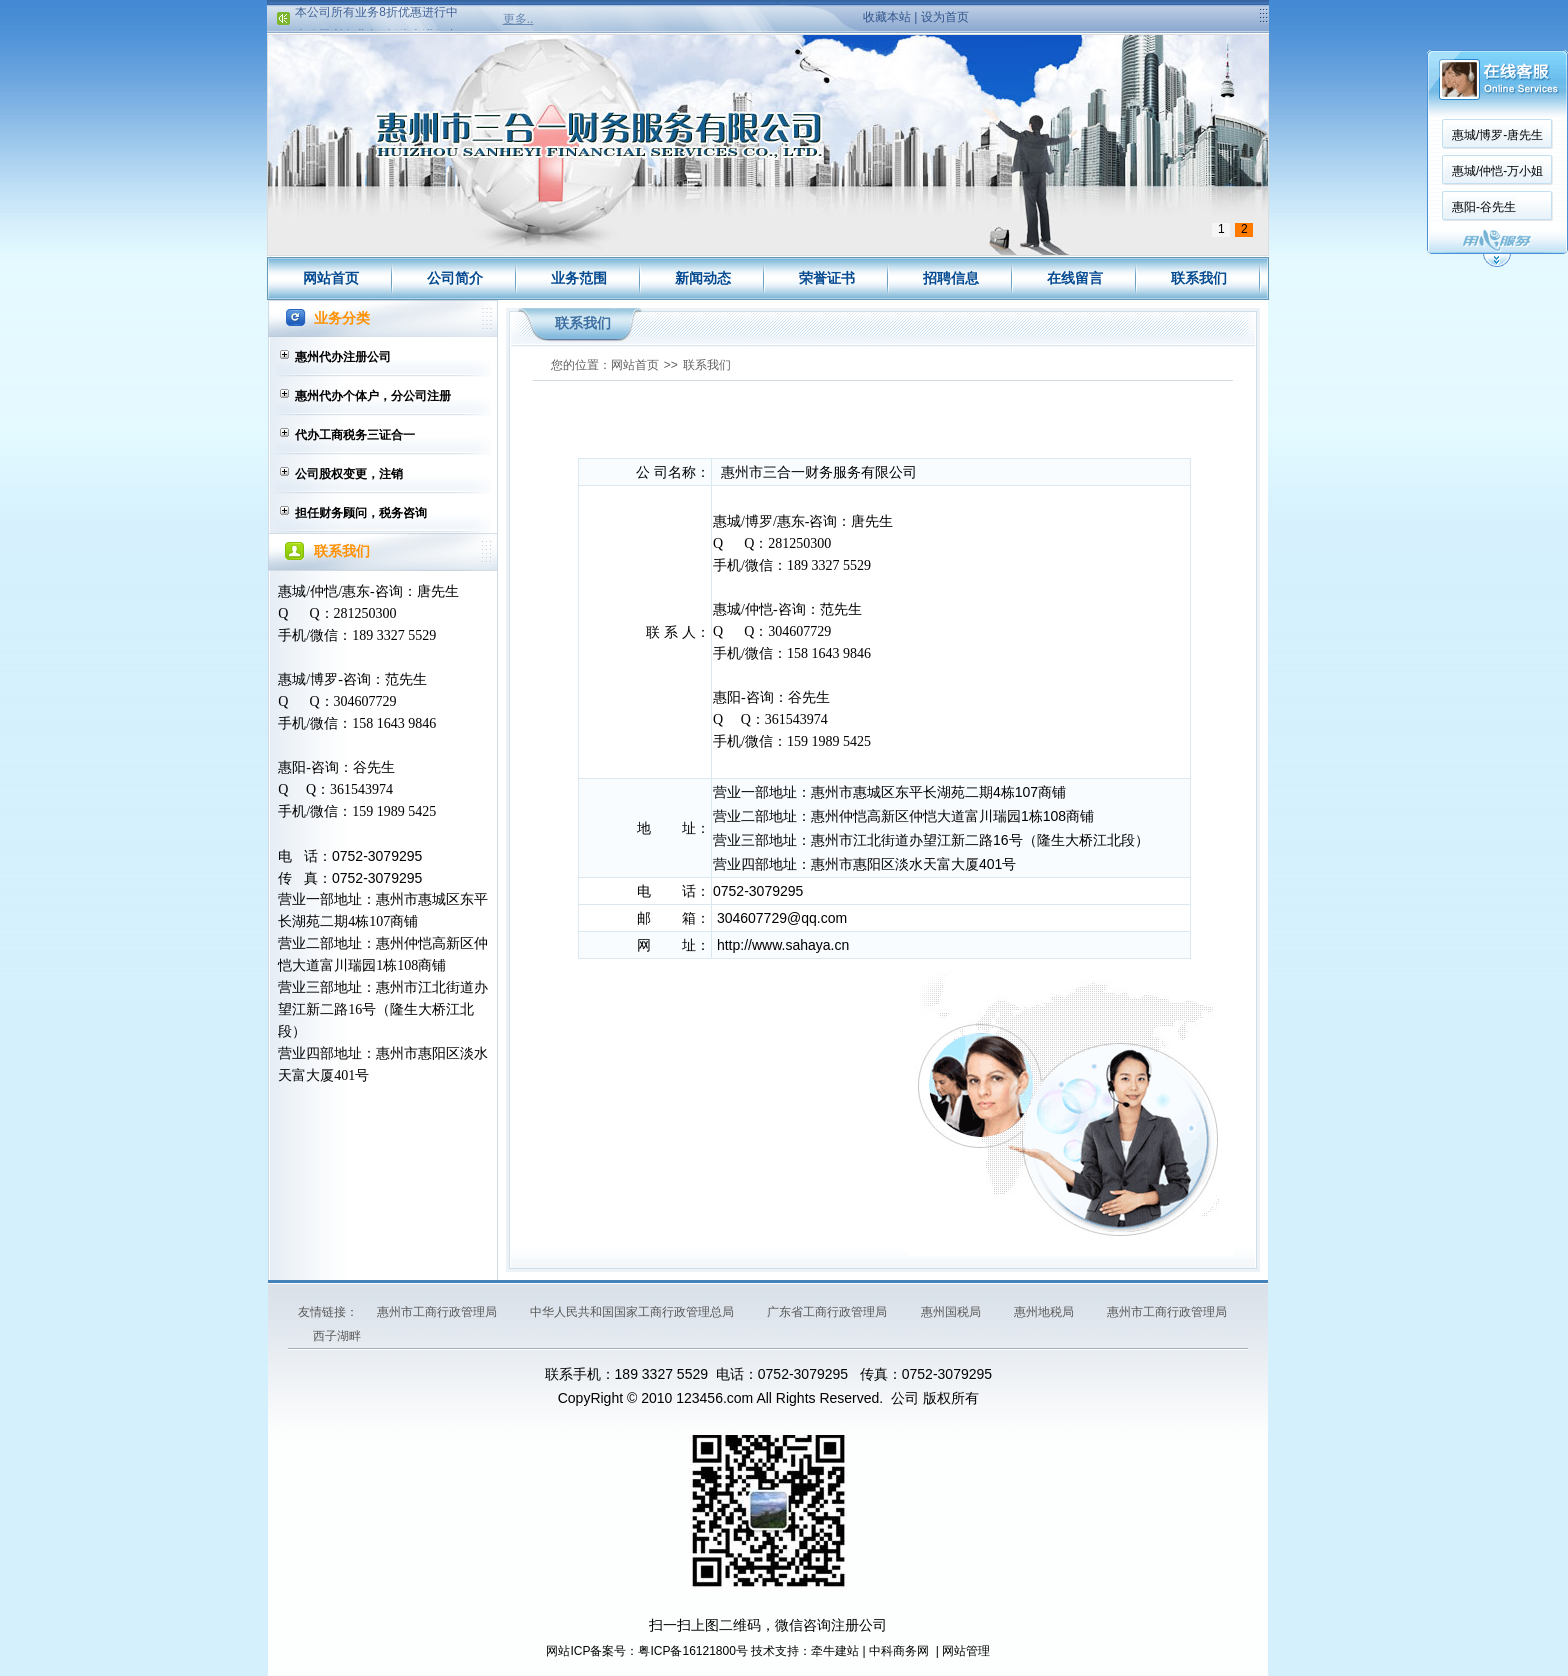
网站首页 (331, 278)
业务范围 (579, 278)
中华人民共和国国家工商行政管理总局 (633, 1312)
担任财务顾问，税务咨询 (361, 513)
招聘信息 (951, 278)
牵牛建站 (835, 1651)
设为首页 (945, 17)
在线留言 (1075, 278)
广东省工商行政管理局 (828, 1312)
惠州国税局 (952, 1312)
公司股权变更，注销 (349, 474)
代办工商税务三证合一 (355, 435)
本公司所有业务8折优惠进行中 (376, 16)
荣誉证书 (827, 278)
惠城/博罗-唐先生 (1497, 135)
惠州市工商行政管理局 (438, 1312)
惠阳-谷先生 (1484, 207)
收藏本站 (887, 17)
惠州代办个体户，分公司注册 (373, 396)
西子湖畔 (337, 1336)
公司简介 (455, 278)
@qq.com (817, 918)
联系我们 (1199, 278)
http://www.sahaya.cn (783, 945)
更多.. (518, 19)
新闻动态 (703, 278)
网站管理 (966, 1651)
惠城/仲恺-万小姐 (1497, 171)
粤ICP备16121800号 (692, 1651)
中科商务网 (899, 1651)
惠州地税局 (1045, 1312)
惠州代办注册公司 (343, 357)
